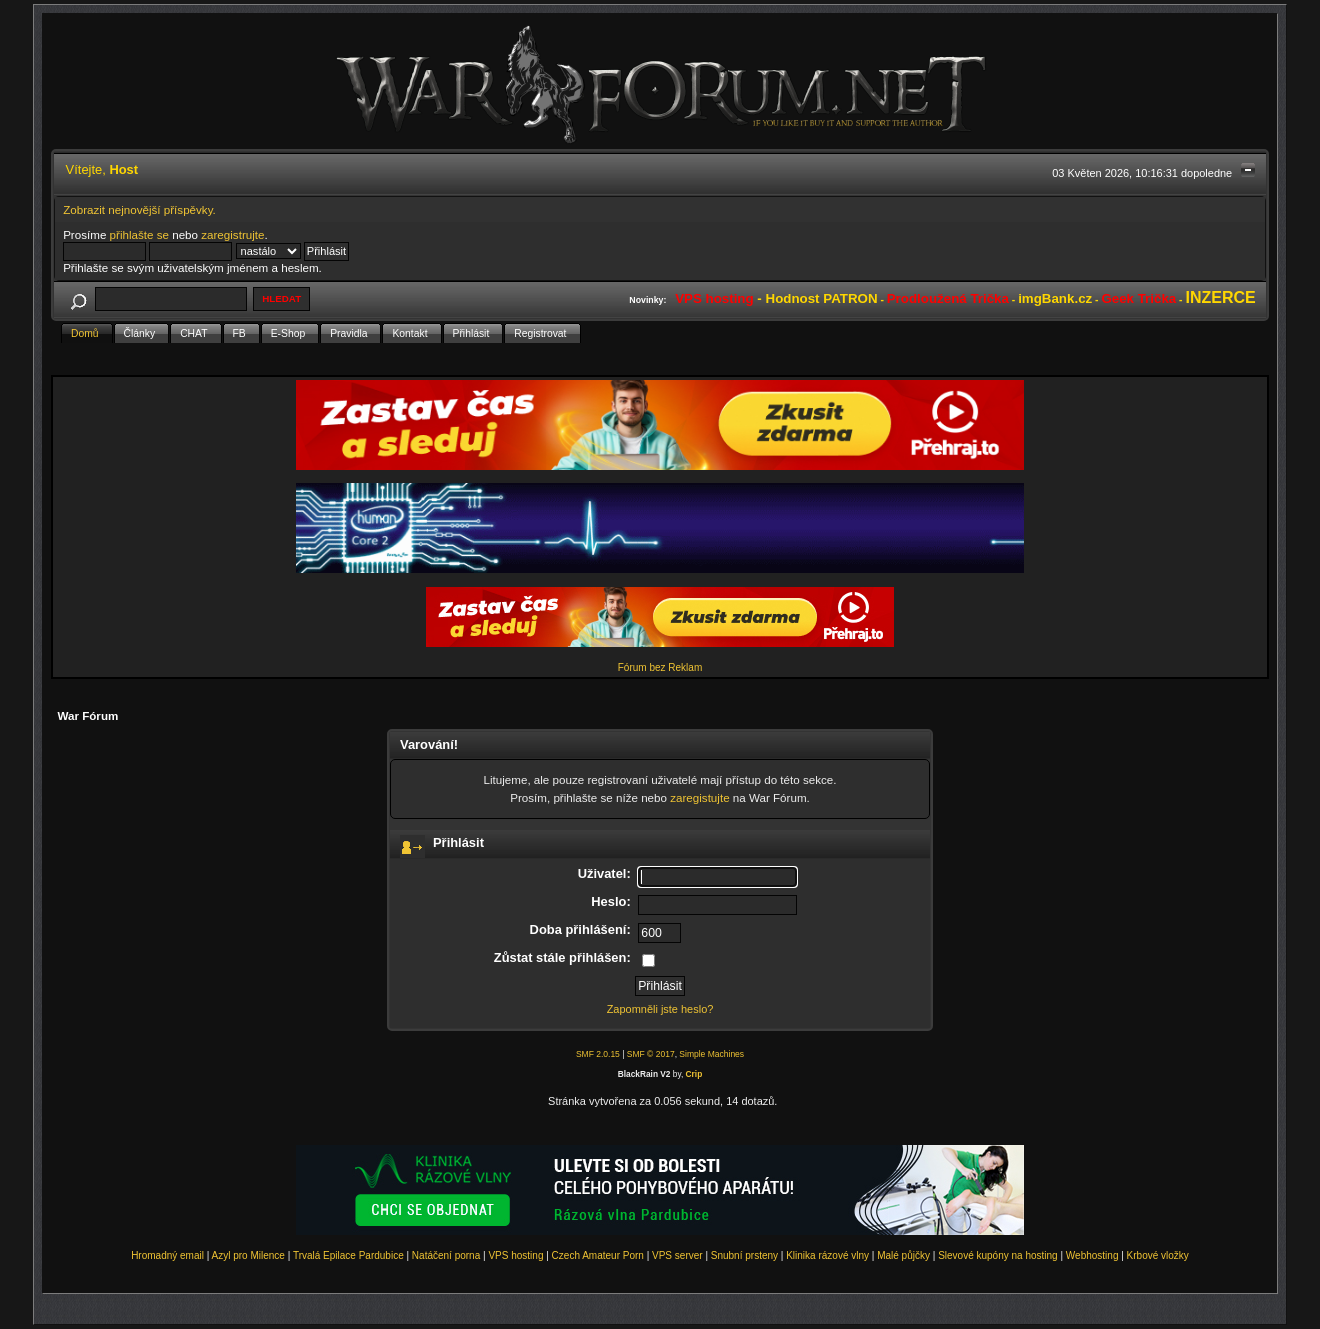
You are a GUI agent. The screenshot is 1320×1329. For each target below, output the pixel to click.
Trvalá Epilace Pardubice (348, 1255)
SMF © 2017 (651, 1054)
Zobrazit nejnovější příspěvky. (139, 209)
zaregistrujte (232, 234)
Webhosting (1092, 1255)
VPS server (677, 1255)
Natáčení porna (446, 1255)
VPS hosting (515, 1255)
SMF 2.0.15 (598, 1054)
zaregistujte (699, 797)
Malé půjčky (903, 1255)
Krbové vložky (1158, 1255)
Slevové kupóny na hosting (998, 1255)
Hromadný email (167, 1255)
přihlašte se (139, 234)
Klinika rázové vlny (827, 1255)
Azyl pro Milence (248, 1255)
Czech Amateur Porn (598, 1255)
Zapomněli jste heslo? (660, 1009)
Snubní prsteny (744, 1255)
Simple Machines (711, 1054)
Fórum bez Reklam (660, 667)
